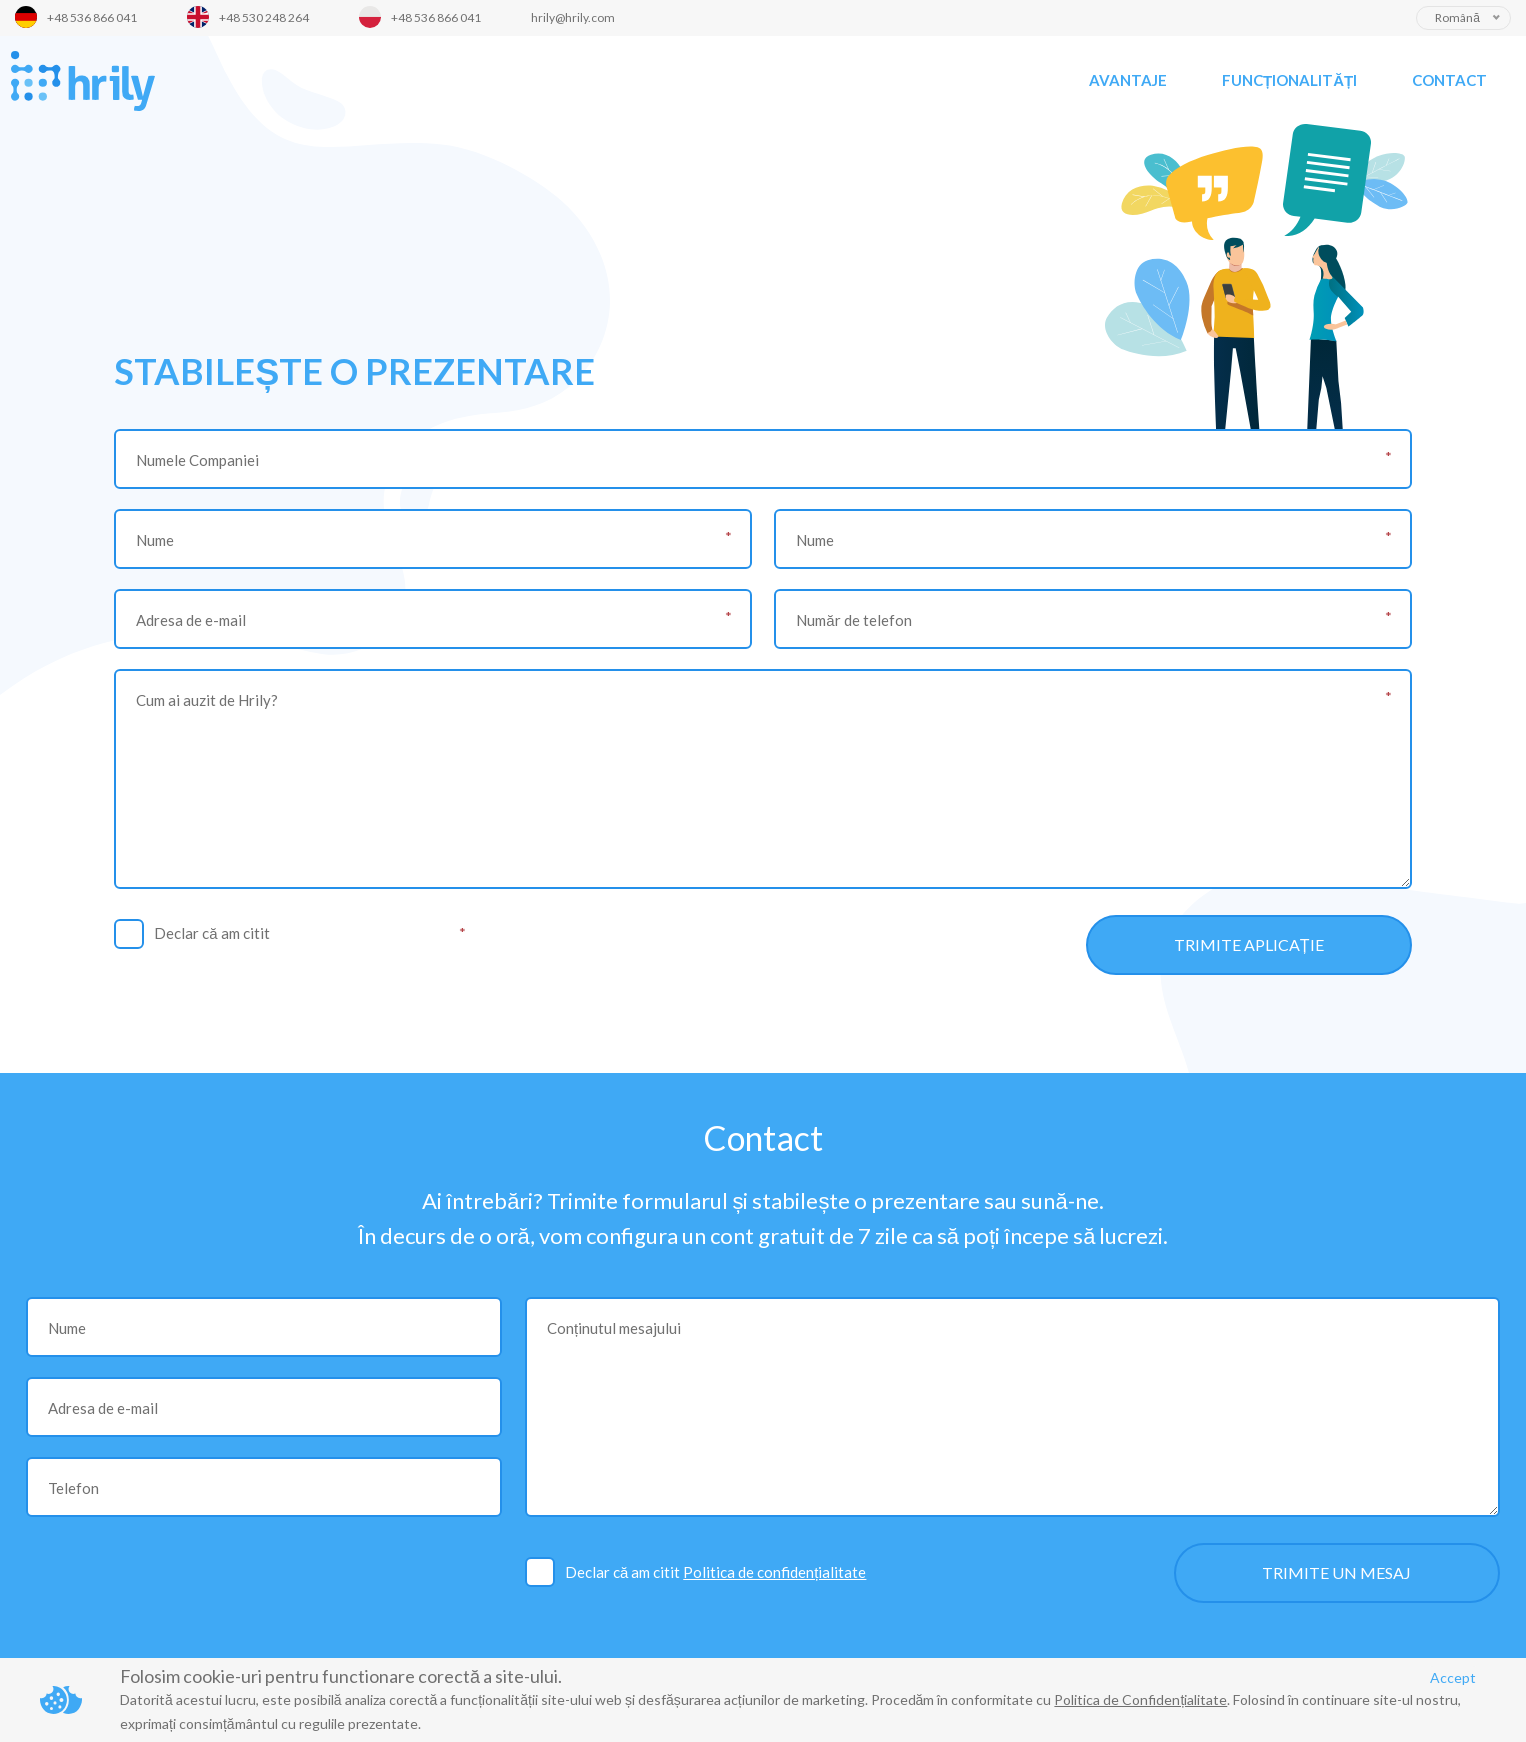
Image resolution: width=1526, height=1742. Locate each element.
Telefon (73, 1488)
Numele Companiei (197, 460)
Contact (1449, 80)
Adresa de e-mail (191, 620)
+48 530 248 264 (264, 17)
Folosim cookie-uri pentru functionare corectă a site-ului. (341, 1676)
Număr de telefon (853, 620)
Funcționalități (1289, 80)
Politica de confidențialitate (364, 933)
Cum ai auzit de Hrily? (207, 700)
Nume (155, 540)
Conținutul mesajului (614, 1328)
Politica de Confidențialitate (1140, 1699)
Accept (1453, 1677)
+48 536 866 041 (92, 17)
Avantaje (1128, 80)
